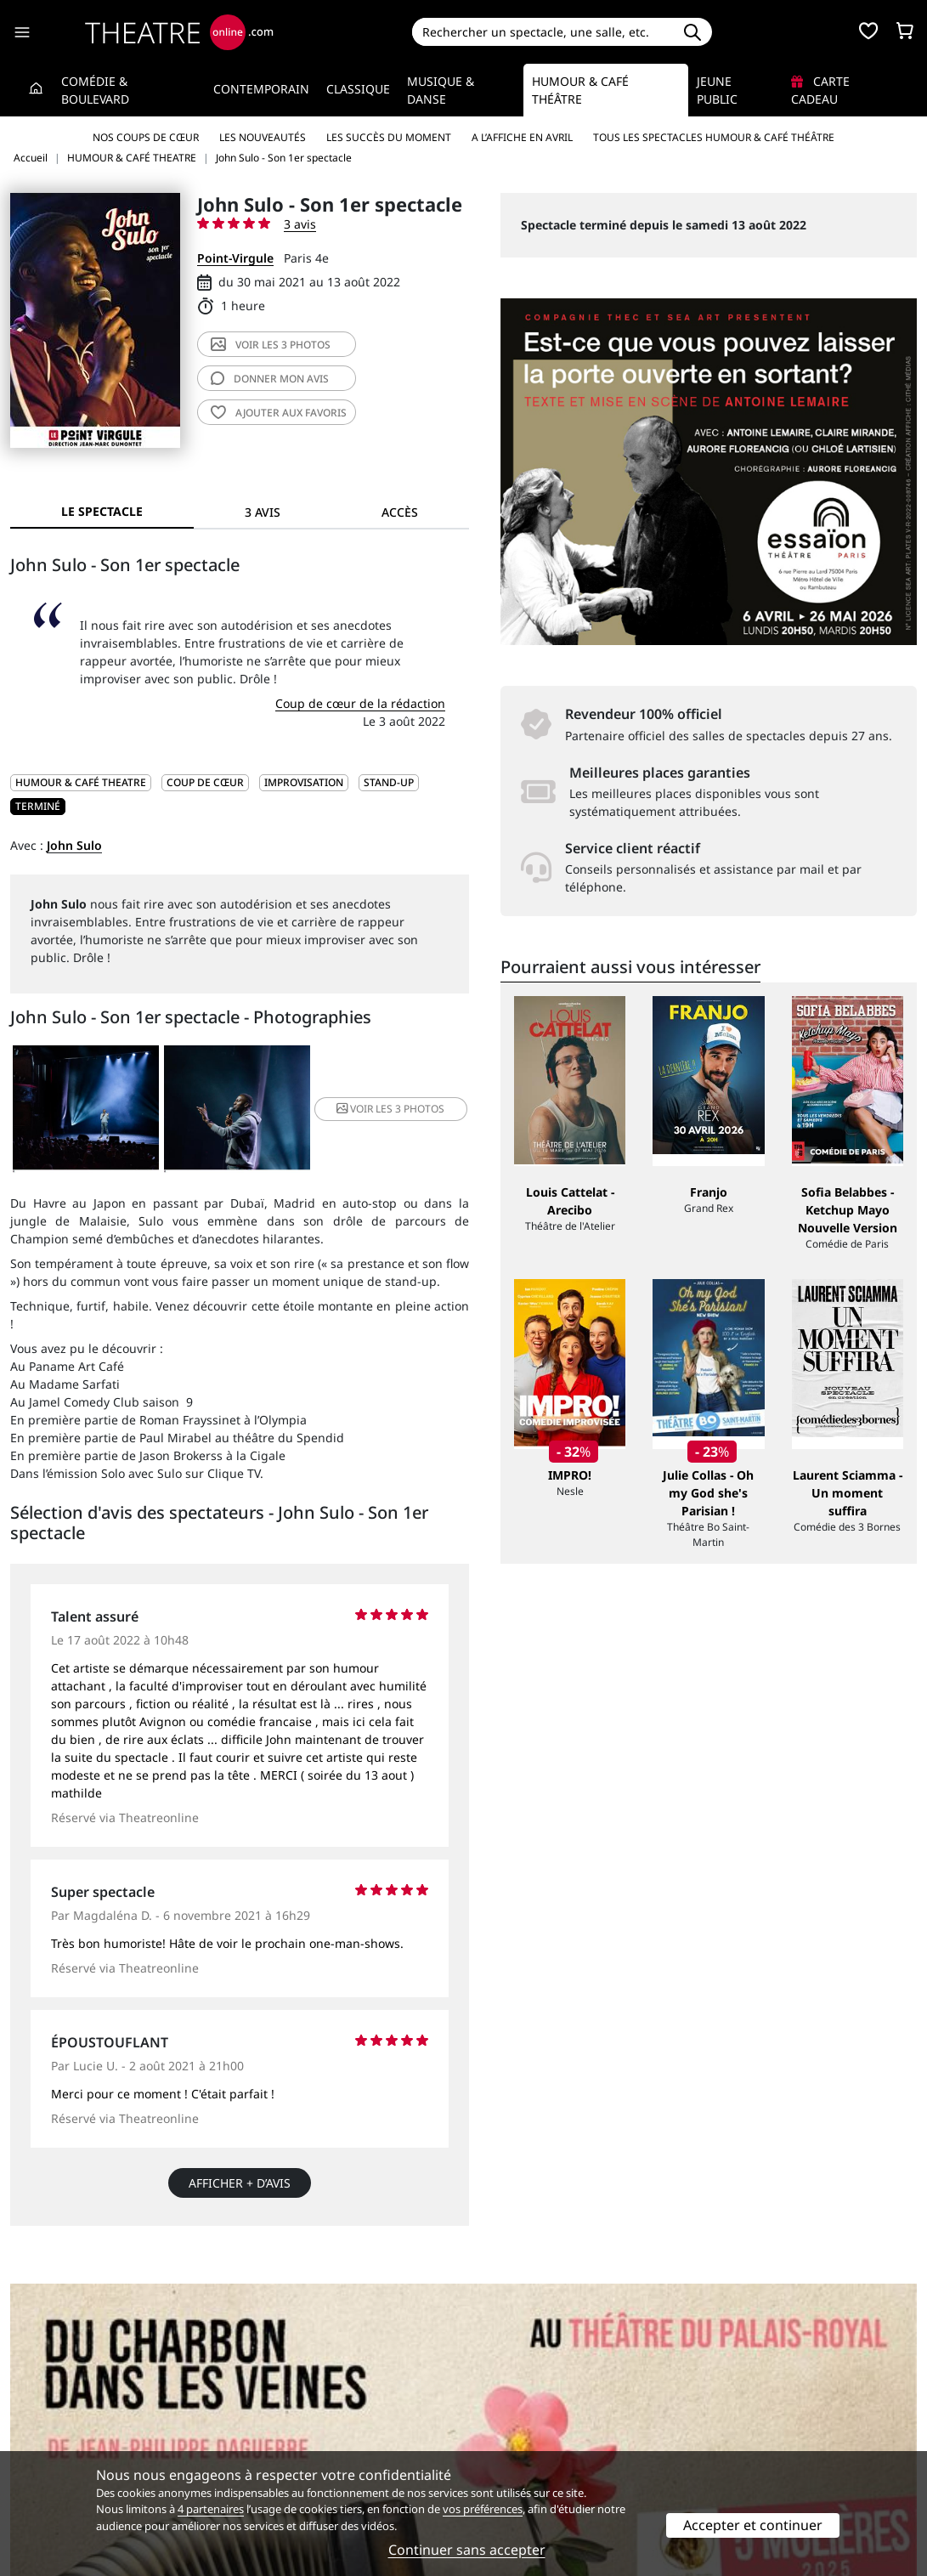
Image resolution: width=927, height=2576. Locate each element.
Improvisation (303, 782)
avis (270, 378)
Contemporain (261, 89)
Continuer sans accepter (466, 2549)
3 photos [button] (390, 1108)
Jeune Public (717, 90)
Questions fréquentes (304, 2434)
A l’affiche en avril (522, 137)
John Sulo (74, 845)
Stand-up (389, 782)
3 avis (300, 224)
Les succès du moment (388, 137)
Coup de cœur (205, 782)
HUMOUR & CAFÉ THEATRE (80, 782)
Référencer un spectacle (543, 2417)
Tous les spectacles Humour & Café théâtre (713, 137)
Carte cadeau (820, 90)
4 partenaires (211, 2509)
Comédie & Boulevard (95, 90)
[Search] (542, 32)
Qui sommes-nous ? (66, 2417)
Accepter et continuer (752, 2525)
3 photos (271, 344)
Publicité (498, 2434)
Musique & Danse (440, 90)
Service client (280, 2417)
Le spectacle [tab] (102, 511)
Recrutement (47, 2434)
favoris (279, 412)
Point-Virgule (235, 258)
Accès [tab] (400, 512)
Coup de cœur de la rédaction (360, 703)
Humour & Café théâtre (580, 90)
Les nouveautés (262, 137)
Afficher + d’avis (240, 2183)
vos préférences (483, 2509)
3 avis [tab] (262, 512)
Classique (358, 89)
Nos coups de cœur (146, 137)
